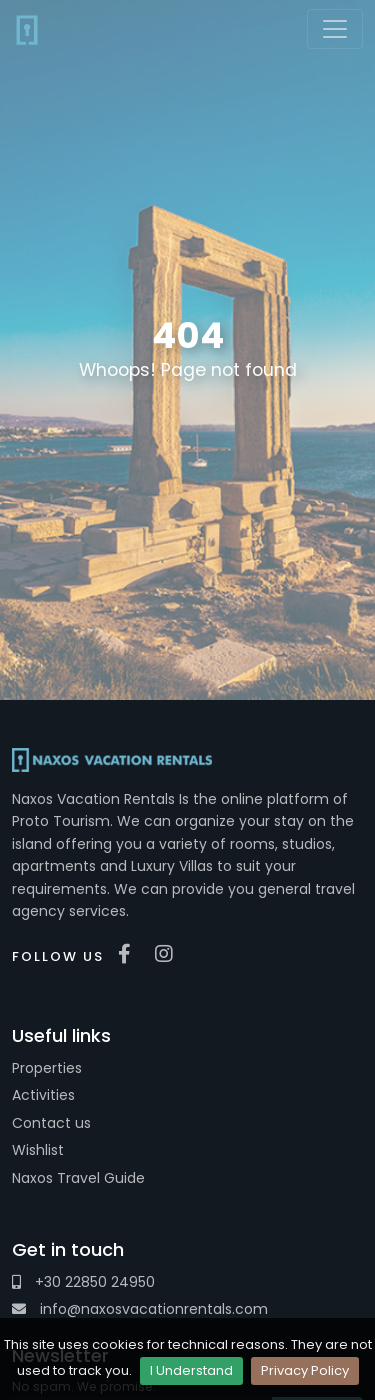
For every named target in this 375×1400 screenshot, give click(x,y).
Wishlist (38, 1150)
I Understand (191, 1370)
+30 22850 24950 (83, 1282)
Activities (43, 1095)
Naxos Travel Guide (78, 1178)
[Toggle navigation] (335, 29)
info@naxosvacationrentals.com (140, 1309)
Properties (47, 1068)
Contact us (51, 1123)
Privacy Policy (305, 1370)
